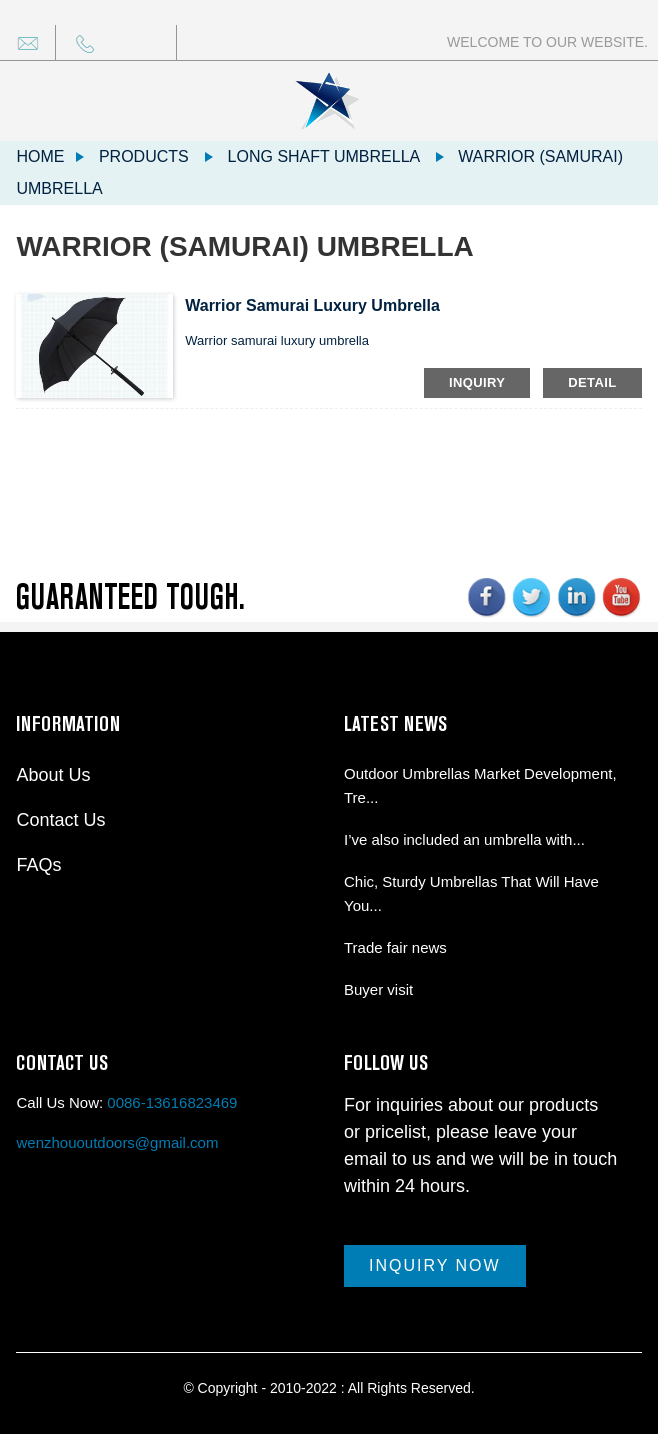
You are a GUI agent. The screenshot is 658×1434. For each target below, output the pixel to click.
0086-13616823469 (172, 1102)
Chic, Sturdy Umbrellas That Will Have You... (471, 893)
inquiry (477, 382)
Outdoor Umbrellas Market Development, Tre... (480, 785)
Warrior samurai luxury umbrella (312, 305)
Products (144, 156)
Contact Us (60, 820)
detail (592, 382)
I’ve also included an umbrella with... (464, 839)
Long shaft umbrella (324, 156)
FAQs (38, 865)
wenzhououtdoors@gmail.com (117, 1142)
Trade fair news (395, 947)
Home (40, 156)
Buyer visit (378, 989)
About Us (53, 775)
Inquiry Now (435, 1265)
